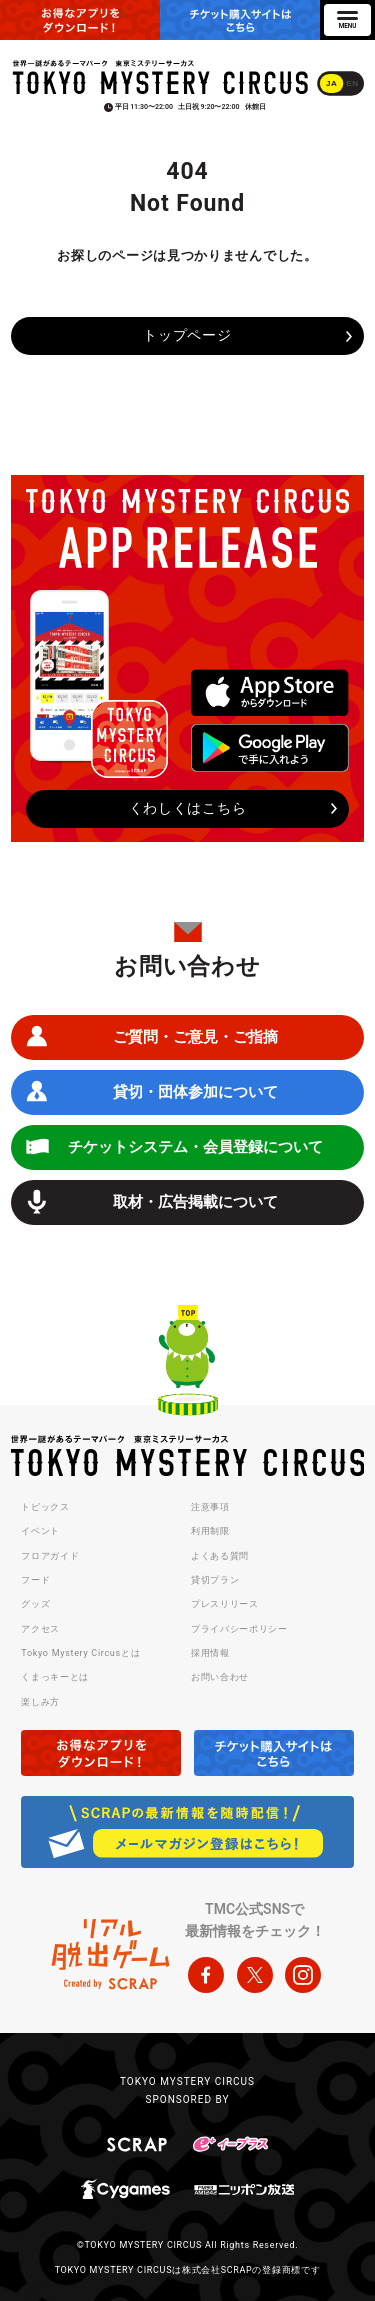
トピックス (45, 1507)
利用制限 (210, 1531)
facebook (206, 1975)
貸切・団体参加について (195, 1092)
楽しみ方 (40, 1702)
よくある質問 (220, 1556)
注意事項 (210, 1507)
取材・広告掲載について (195, 1202)
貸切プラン (215, 1580)
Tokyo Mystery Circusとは (80, 1653)
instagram (303, 1975)
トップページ (187, 335)
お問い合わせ (220, 1677)
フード (35, 1580)
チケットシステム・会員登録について (195, 1147)
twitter (255, 1975)
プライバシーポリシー (239, 1629)
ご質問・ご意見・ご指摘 (195, 1037)
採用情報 (210, 1653)
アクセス (40, 1629)
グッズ (35, 1604)
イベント (40, 1531)
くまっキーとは (55, 1677)
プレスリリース (225, 1604)
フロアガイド (50, 1556)
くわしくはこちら (188, 808)
